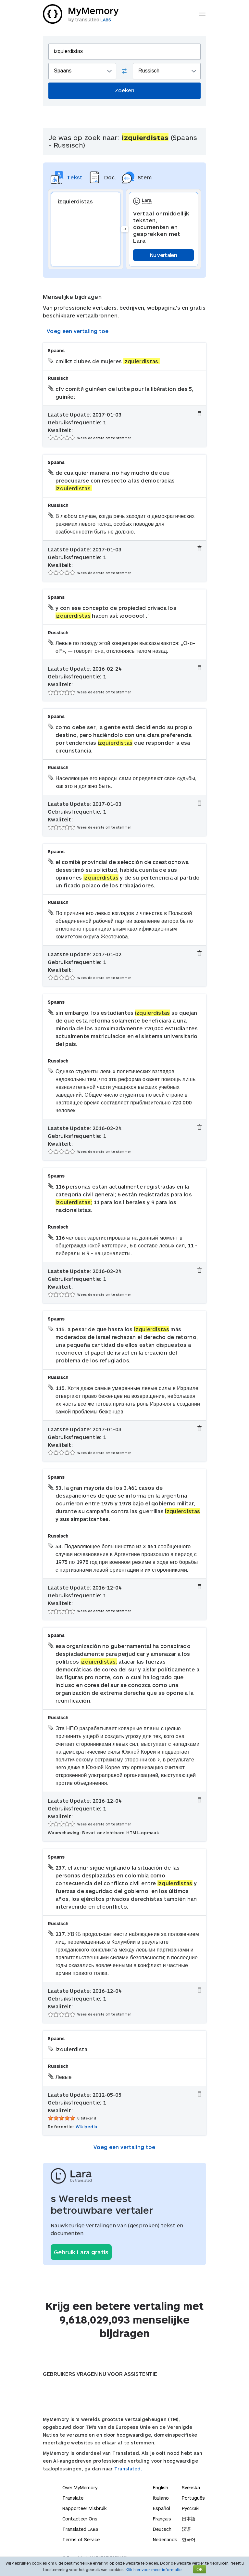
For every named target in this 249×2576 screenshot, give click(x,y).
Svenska (191, 2487)
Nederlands (165, 2539)
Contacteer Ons (79, 2518)
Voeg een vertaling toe (78, 331)
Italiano (161, 2498)
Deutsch (162, 2529)
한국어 (188, 2539)
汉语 (186, 2529)
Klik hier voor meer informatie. (154, 2569)
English (160, 2487)
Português (193, 2498)
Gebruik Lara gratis (81, 2252)
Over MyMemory (79, 2487)
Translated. (128, 2468)
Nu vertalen (163, 255)
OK (199, 2569)
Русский (190, 2508)
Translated (80, 2529)
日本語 (188, 2518)
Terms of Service (81, 2539)
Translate (72, 2498)
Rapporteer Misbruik (84, 2508)
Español (161, 2508)
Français (162, 2518)
